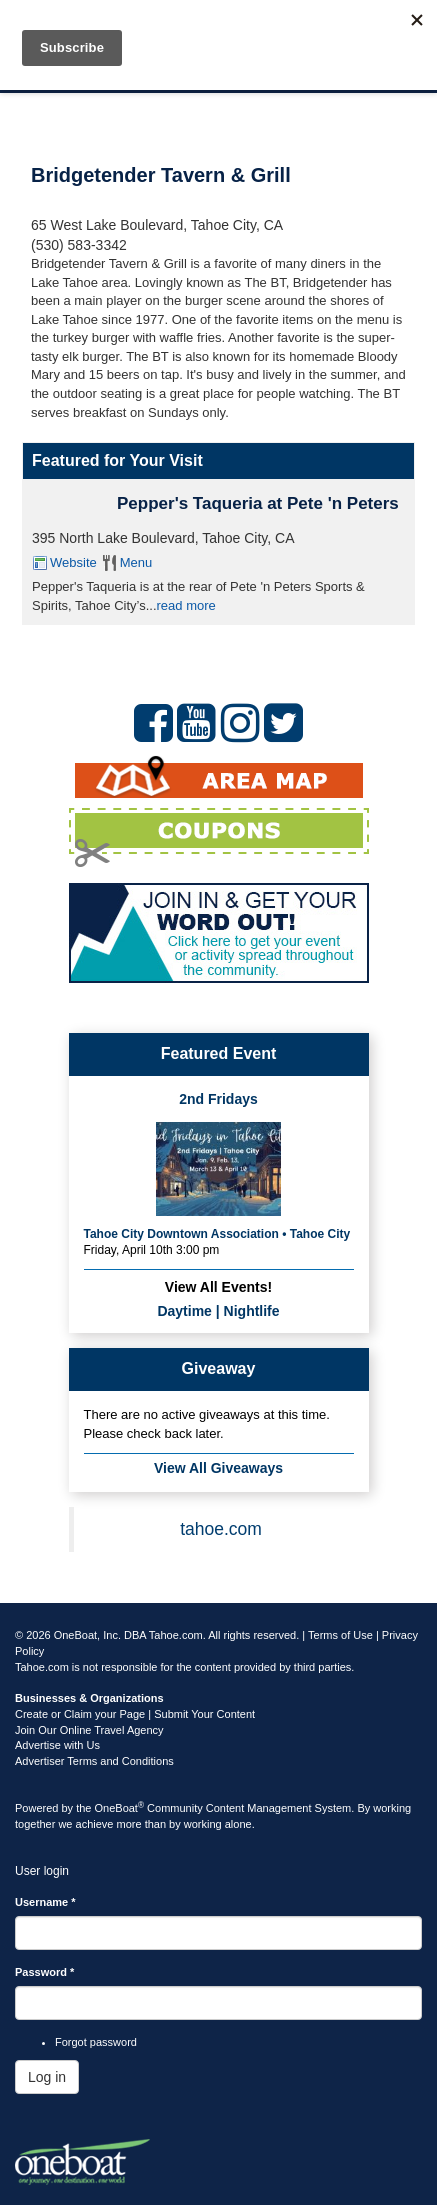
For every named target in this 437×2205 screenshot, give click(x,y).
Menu (136, 562)
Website (73, 562)
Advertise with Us (57, 1745)
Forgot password (96, 2042)
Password (44, 1972)
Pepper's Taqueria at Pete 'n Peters (258, 503)
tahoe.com (221, 1529)
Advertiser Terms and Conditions (94, 1761)
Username (45, 1902)
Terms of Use (340, 1635)
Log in (47, 2077)
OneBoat (120, 1808)
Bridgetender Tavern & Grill (161, 175)
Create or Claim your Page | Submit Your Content (135, 1714)
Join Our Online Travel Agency (89, 1730)
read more (186, 605)
